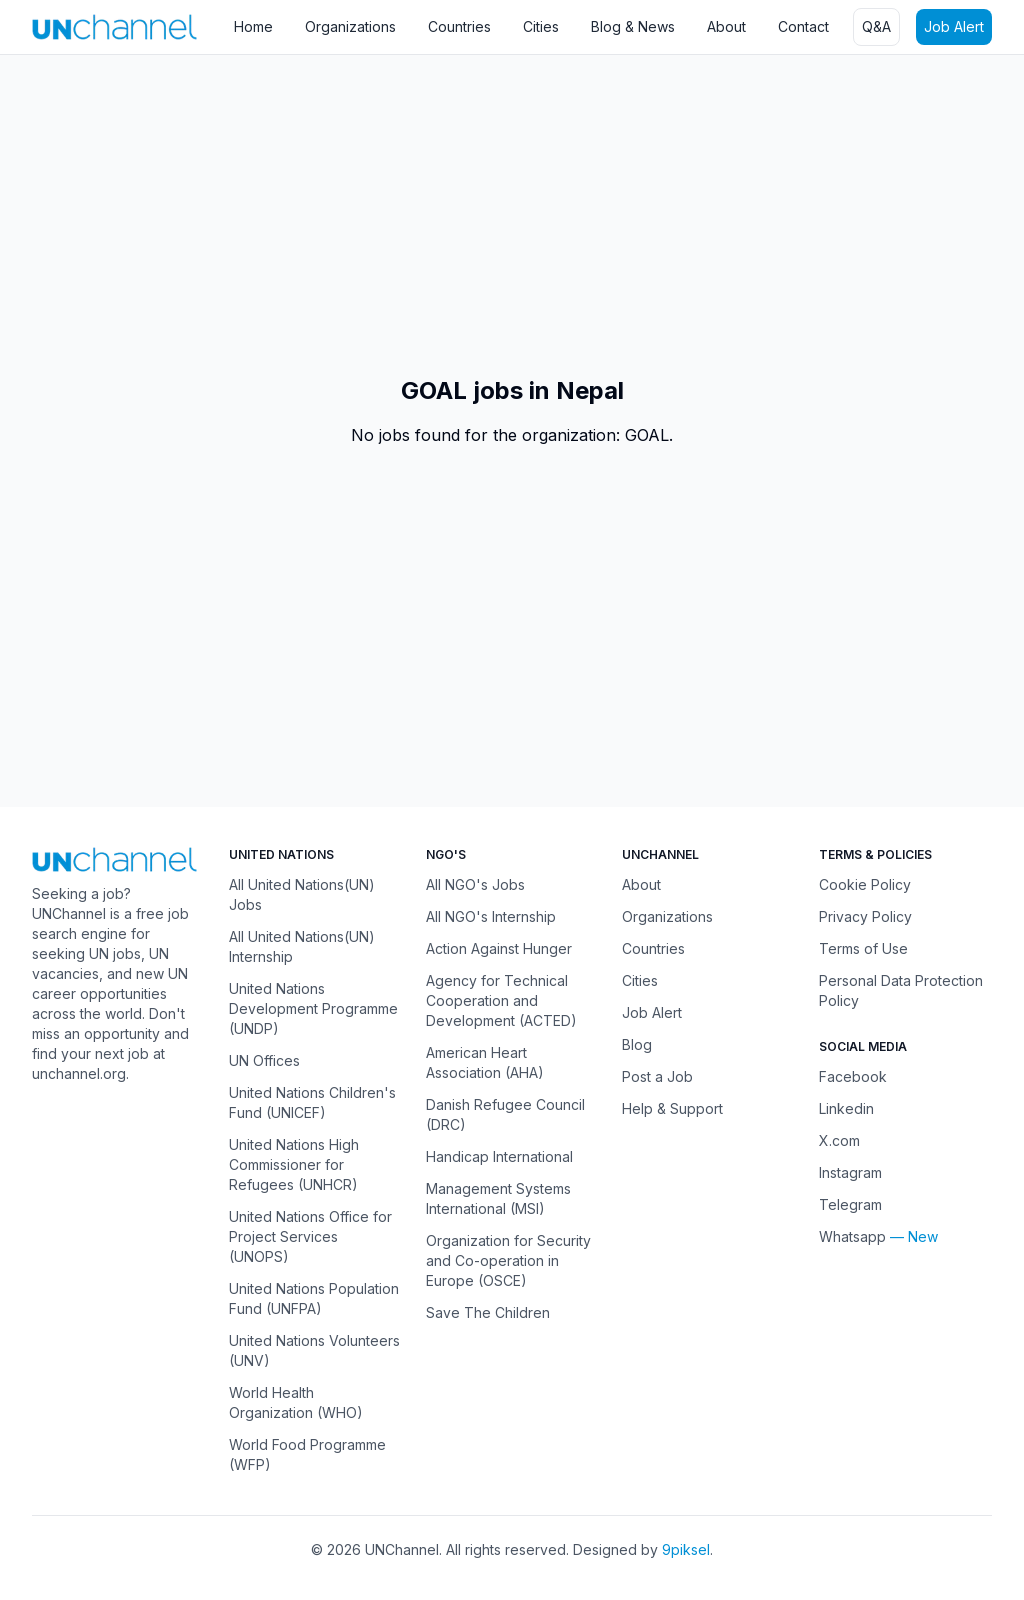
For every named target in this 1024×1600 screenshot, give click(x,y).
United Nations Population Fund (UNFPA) (314, 1298)
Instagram (850, 1172)
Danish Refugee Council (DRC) (505, 1114)
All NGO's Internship (491, 916)
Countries (459, 26)
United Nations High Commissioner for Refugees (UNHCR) (294, 1164)
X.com (839, 1140)
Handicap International (499, 1156)
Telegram (850, 1204)
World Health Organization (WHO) (296, 1402)
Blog (637, 1044)
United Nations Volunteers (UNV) (314, 1350)
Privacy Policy (865, 916)
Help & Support (672, 1108)
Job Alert (954, 26)
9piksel (686, 1549)
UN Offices (264, 1060)
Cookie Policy (865, 884)
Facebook (853, 1076)
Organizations (350, 26)
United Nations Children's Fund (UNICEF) (312, 1102)
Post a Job (657, 1076)
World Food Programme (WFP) (307, 1454)
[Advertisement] (512, 215)
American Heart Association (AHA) (485, 1062)
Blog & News (633, 26)
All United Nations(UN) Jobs (302, 894)
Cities (541, 26)
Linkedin (846, 1108)
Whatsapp (852, 1236)
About (726, 26)
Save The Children (488, 1312)
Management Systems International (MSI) (498, 1198)
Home (253, 26)
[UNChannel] (114, 26)
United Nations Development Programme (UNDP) (313, 1008)
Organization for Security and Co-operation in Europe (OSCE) (508, 1260)
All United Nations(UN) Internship (302, 946)
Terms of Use (863, 948)
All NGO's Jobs (475, 884)
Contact (803, 26)
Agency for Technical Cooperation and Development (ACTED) (501, 1000)
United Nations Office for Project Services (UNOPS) (310, 1236)
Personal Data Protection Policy (901, 990)
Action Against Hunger (499, 948)
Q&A (876, 26)
